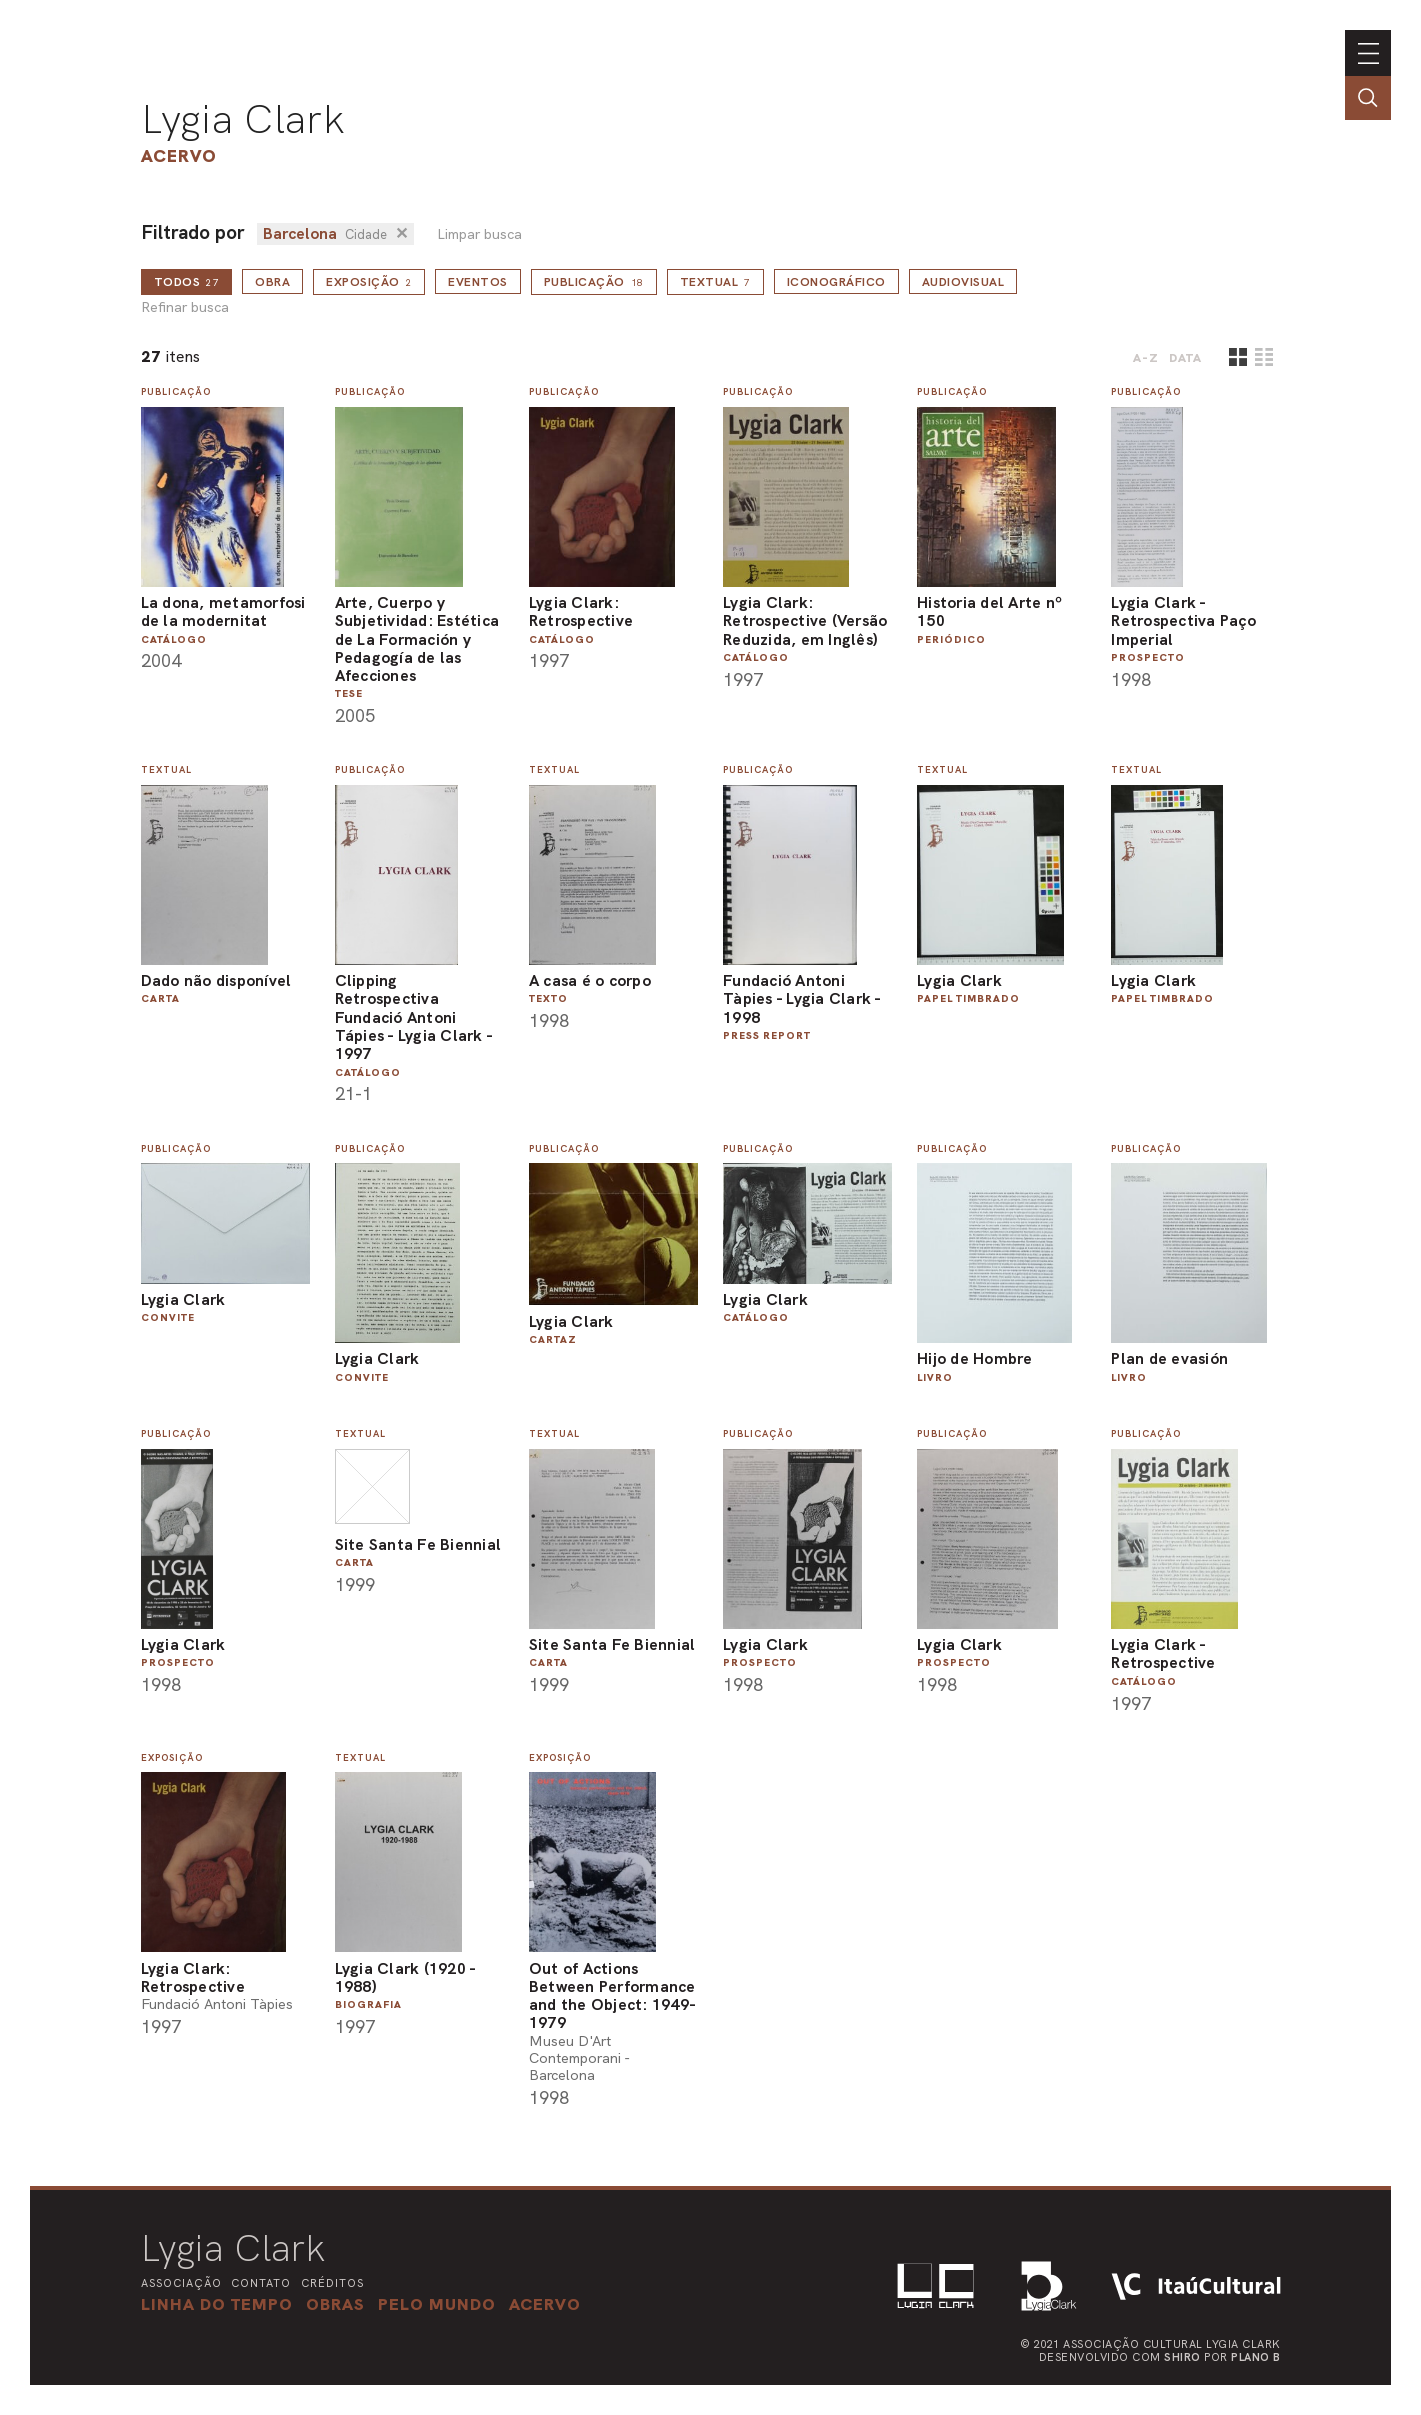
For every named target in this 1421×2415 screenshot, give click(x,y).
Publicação (594, 282)
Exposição (369, 282)
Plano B (1256, 2357)
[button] (437, 2304)
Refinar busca (185, 307)
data (1185, 358)
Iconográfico (836, 282)
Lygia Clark (243, 119)
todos (187, 282)
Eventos (478, 282)
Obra (272, 282)
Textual (715, 282)
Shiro (1182, 2357)
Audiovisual (963, 282)
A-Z (1146, 358)
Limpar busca (479, 234)
